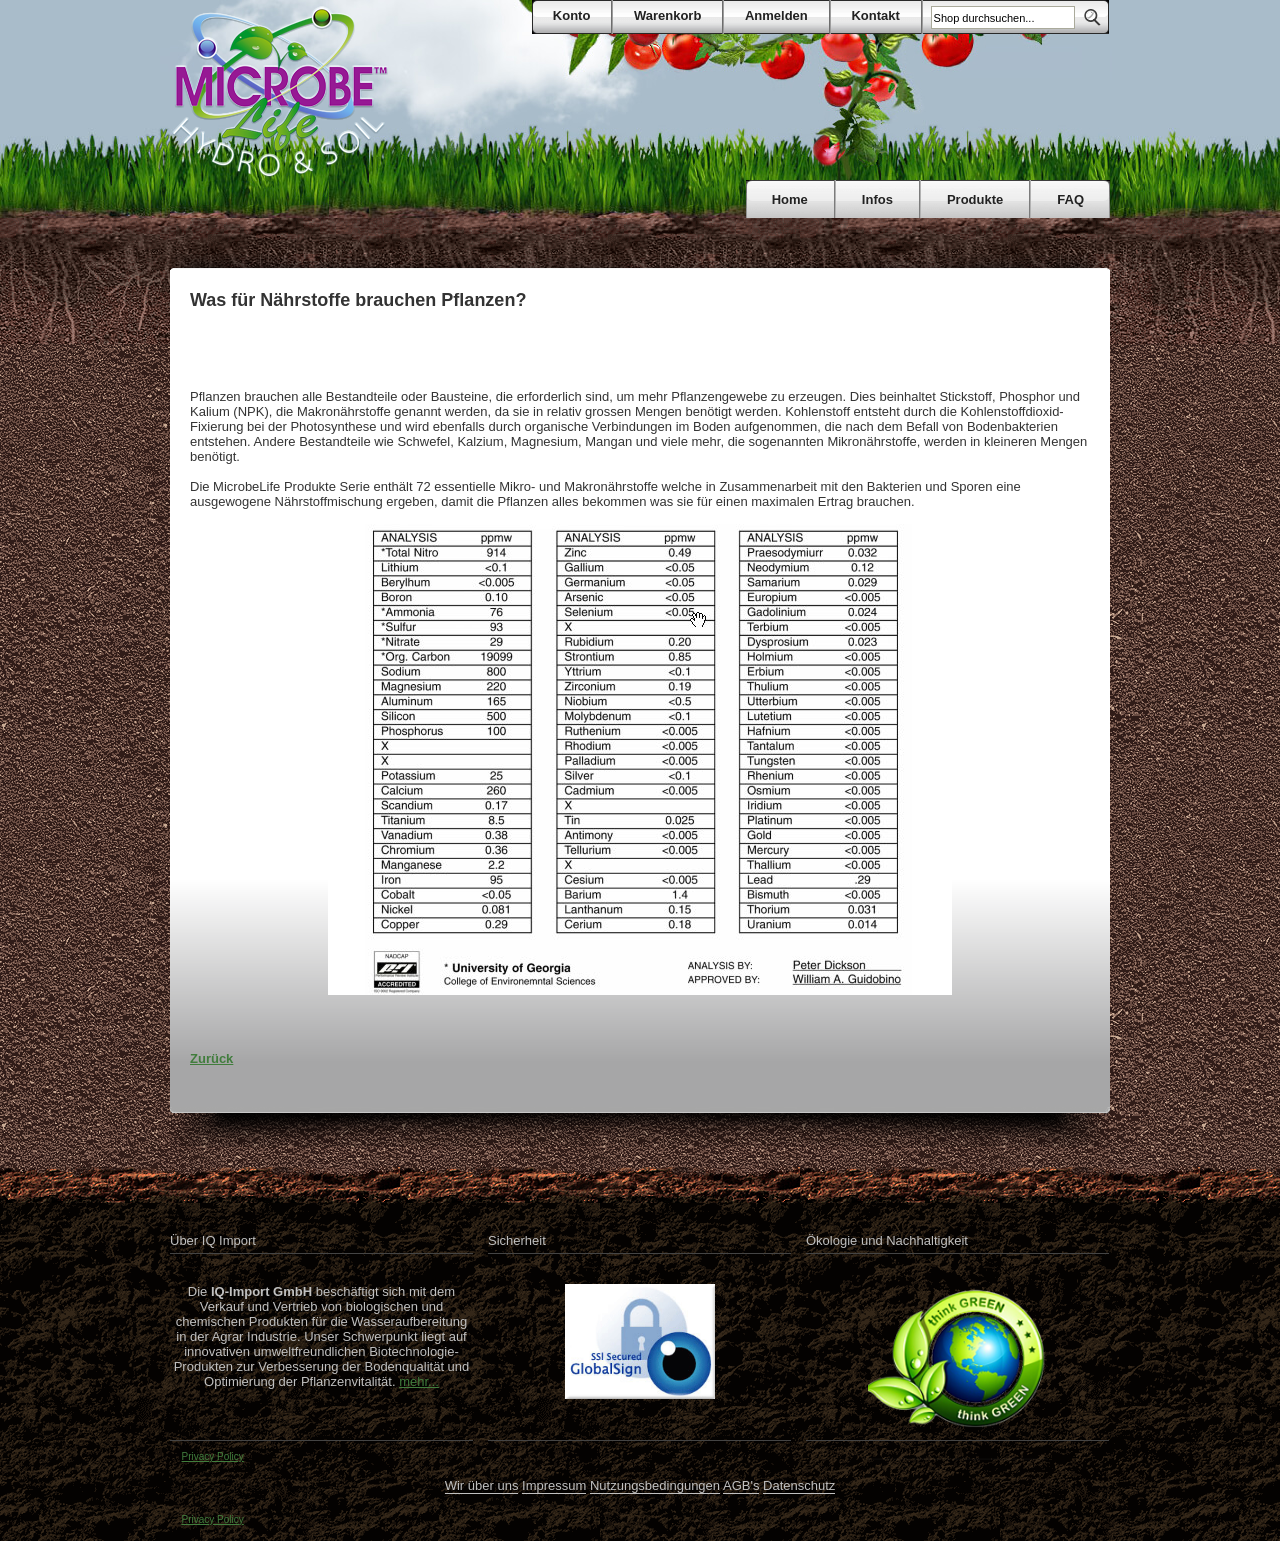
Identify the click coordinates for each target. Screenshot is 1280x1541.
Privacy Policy (213, 1456)
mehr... (419, 1381)
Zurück (211, 1058)
